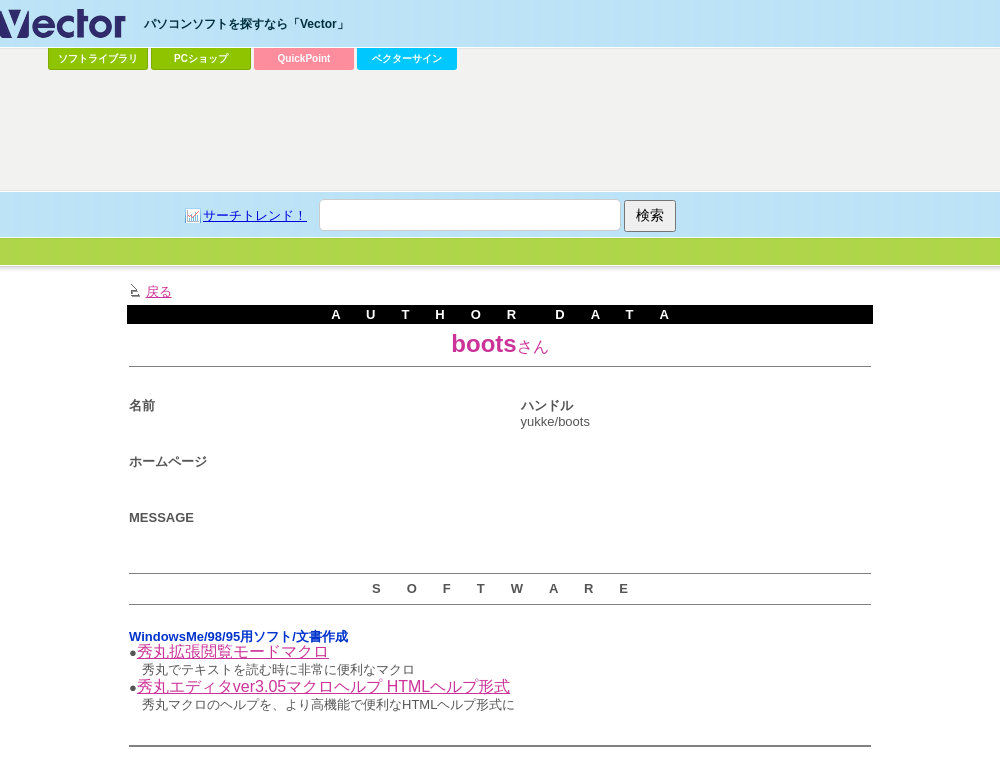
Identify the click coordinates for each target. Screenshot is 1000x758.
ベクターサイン (407, 58)
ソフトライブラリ (98, 58)
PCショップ (201, 58)
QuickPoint (304, 58)
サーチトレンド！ (255, 215)
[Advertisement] (255, 116)
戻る (159, 291)
